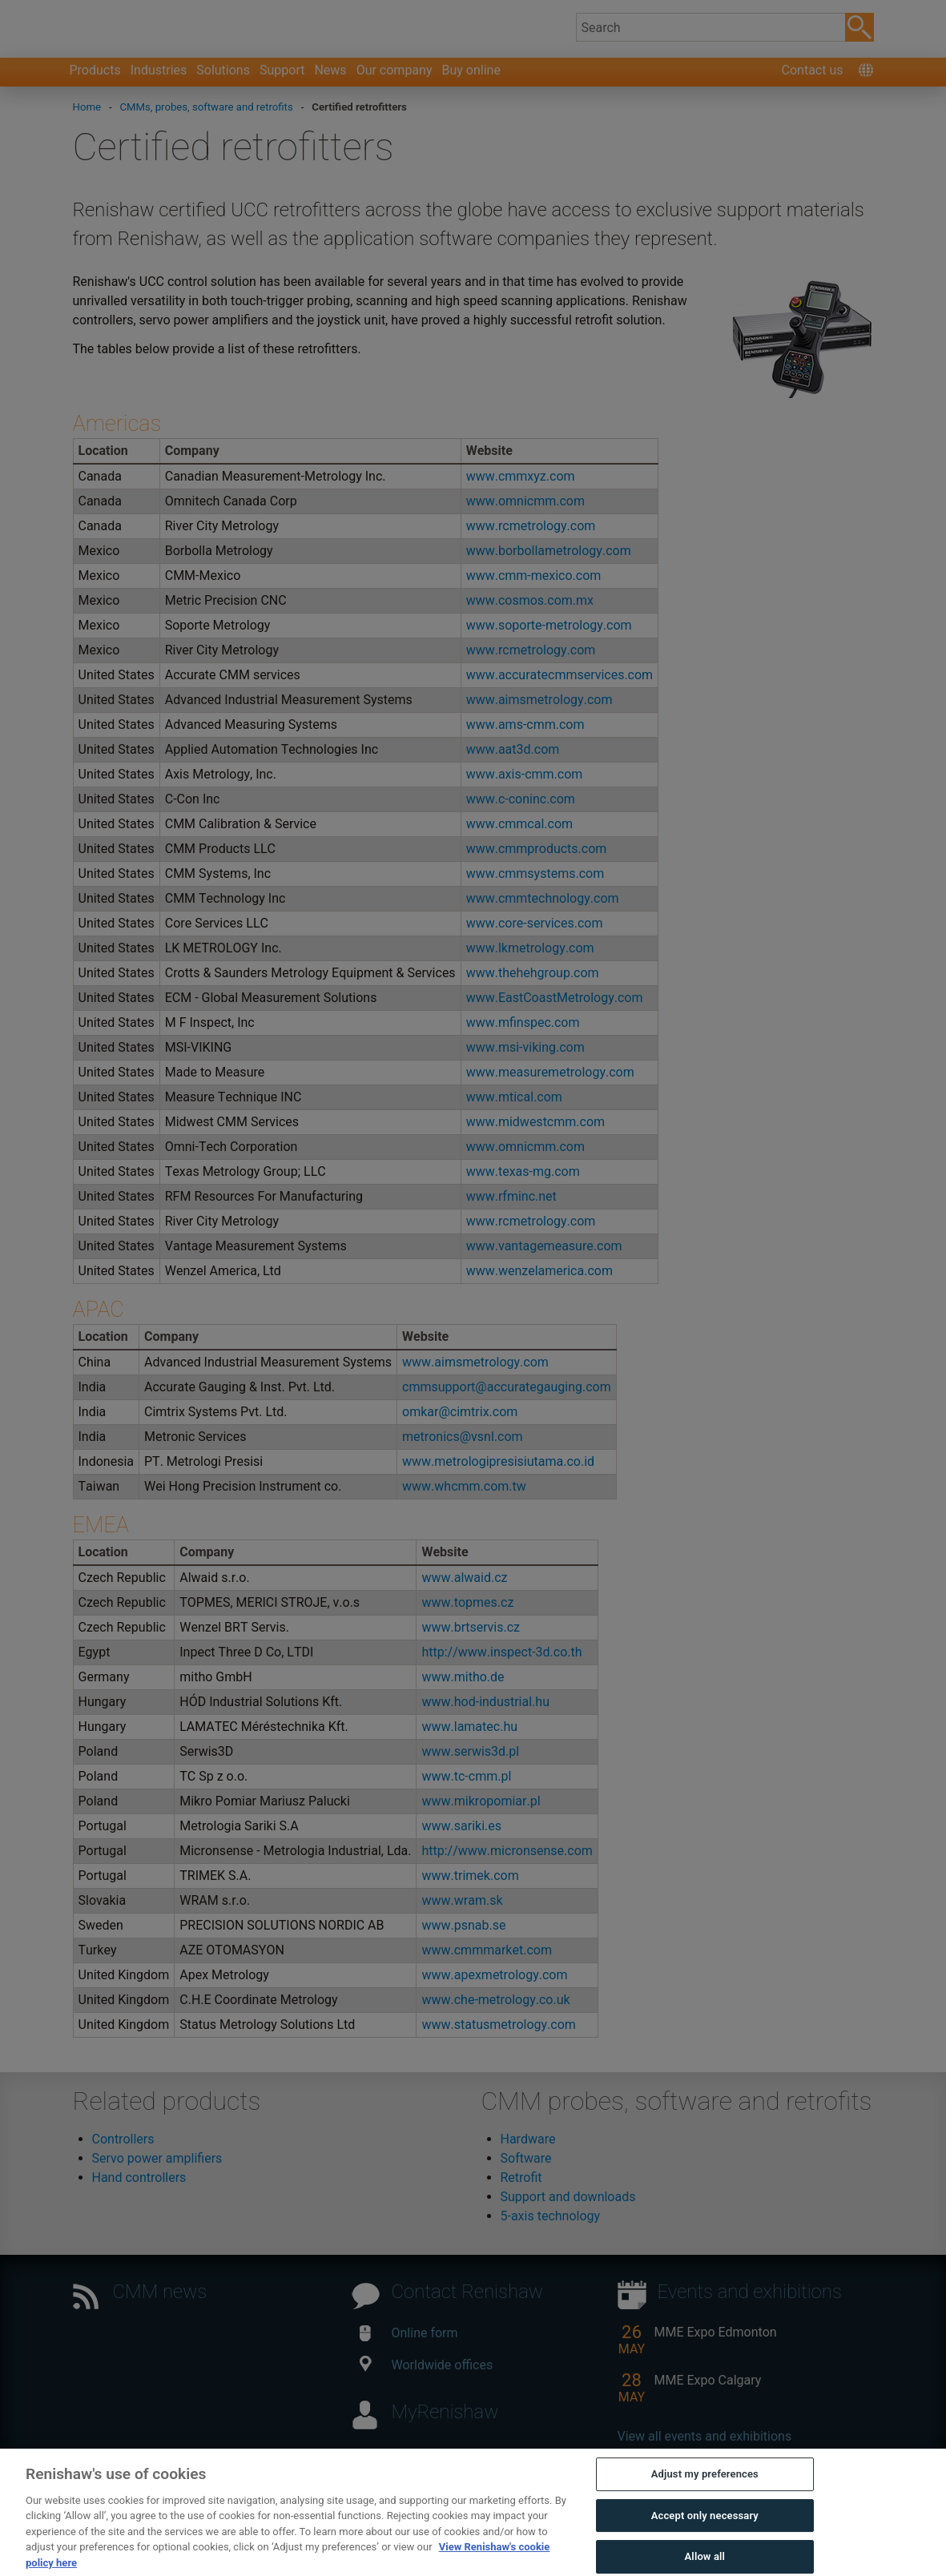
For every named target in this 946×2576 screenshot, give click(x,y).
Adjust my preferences (705, 2504)
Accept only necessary (705, 2545)
